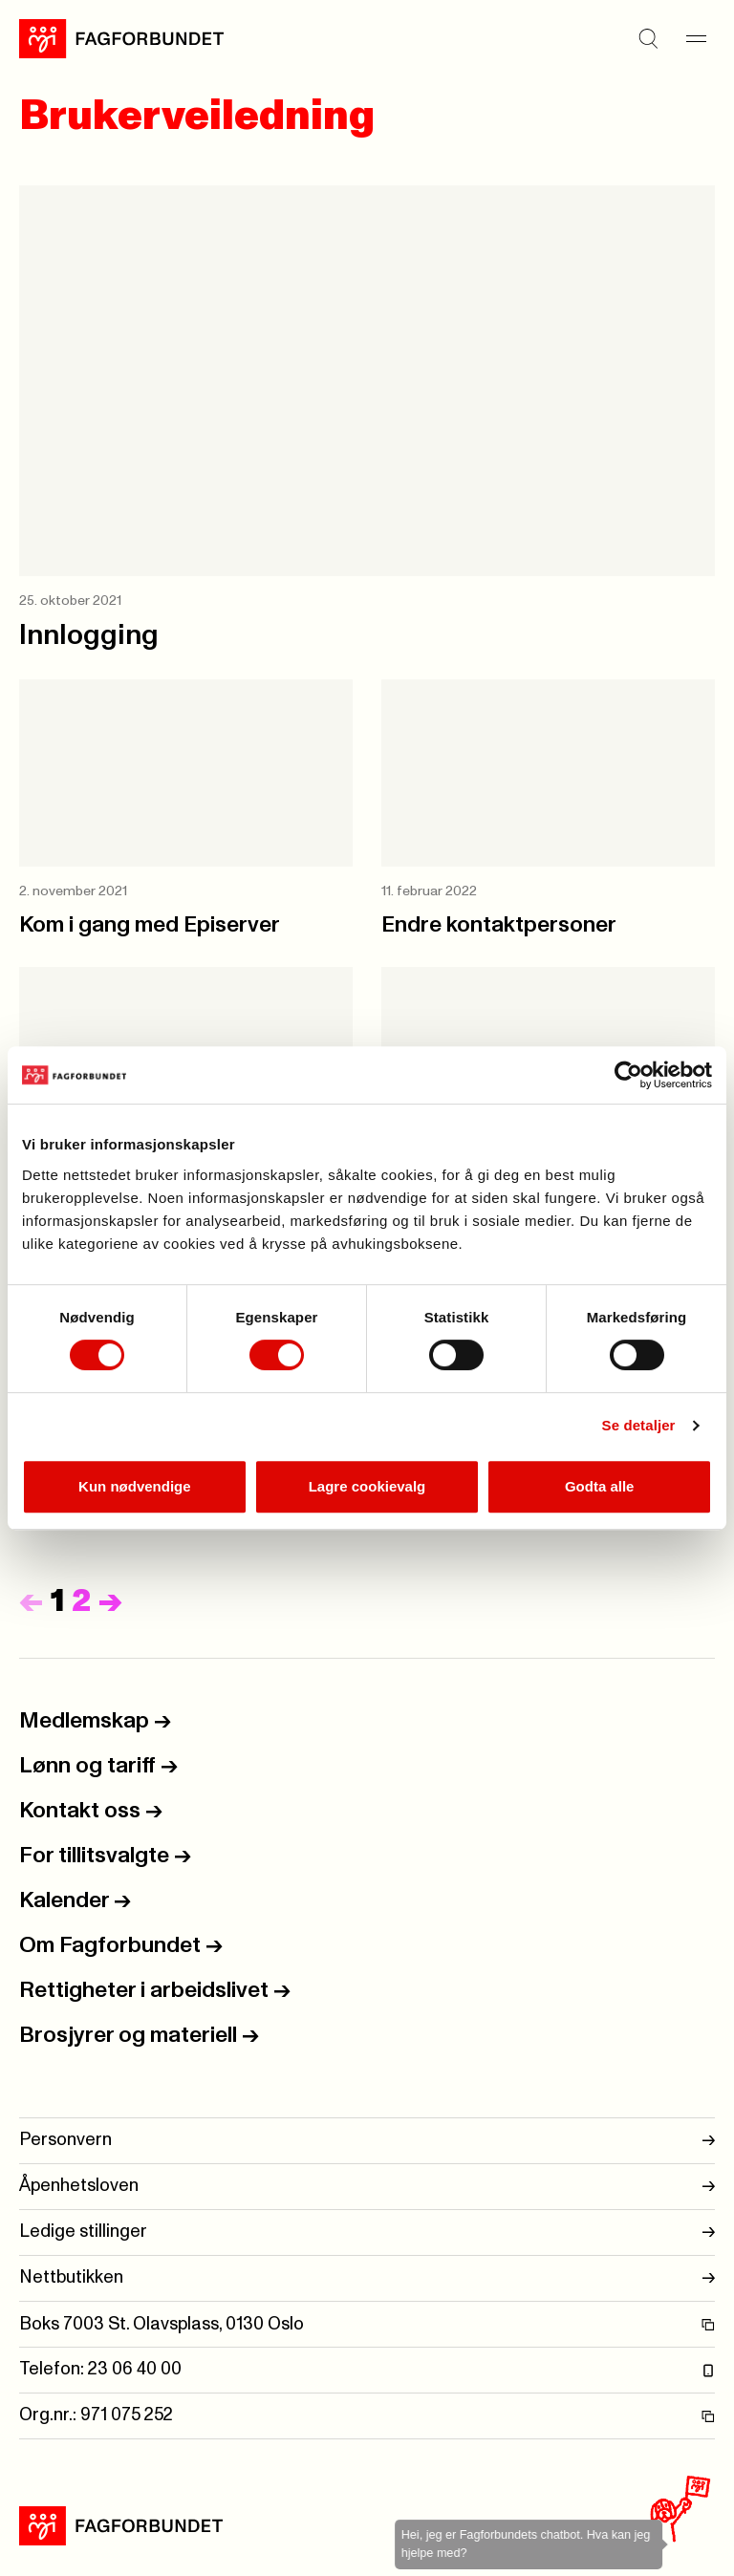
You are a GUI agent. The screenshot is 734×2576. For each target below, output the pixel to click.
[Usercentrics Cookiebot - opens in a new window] (628, 1075)
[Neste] (110, 1602)
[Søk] (648, 38)
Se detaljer (639, 1425)
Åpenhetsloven (367, 2187)
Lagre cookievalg (367, 1486)
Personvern (367, 2141)
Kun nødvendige (134, 1486)
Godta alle (600, 1486)
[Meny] (696, 38)
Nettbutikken (367, 2278)
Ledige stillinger (367, 2232)
